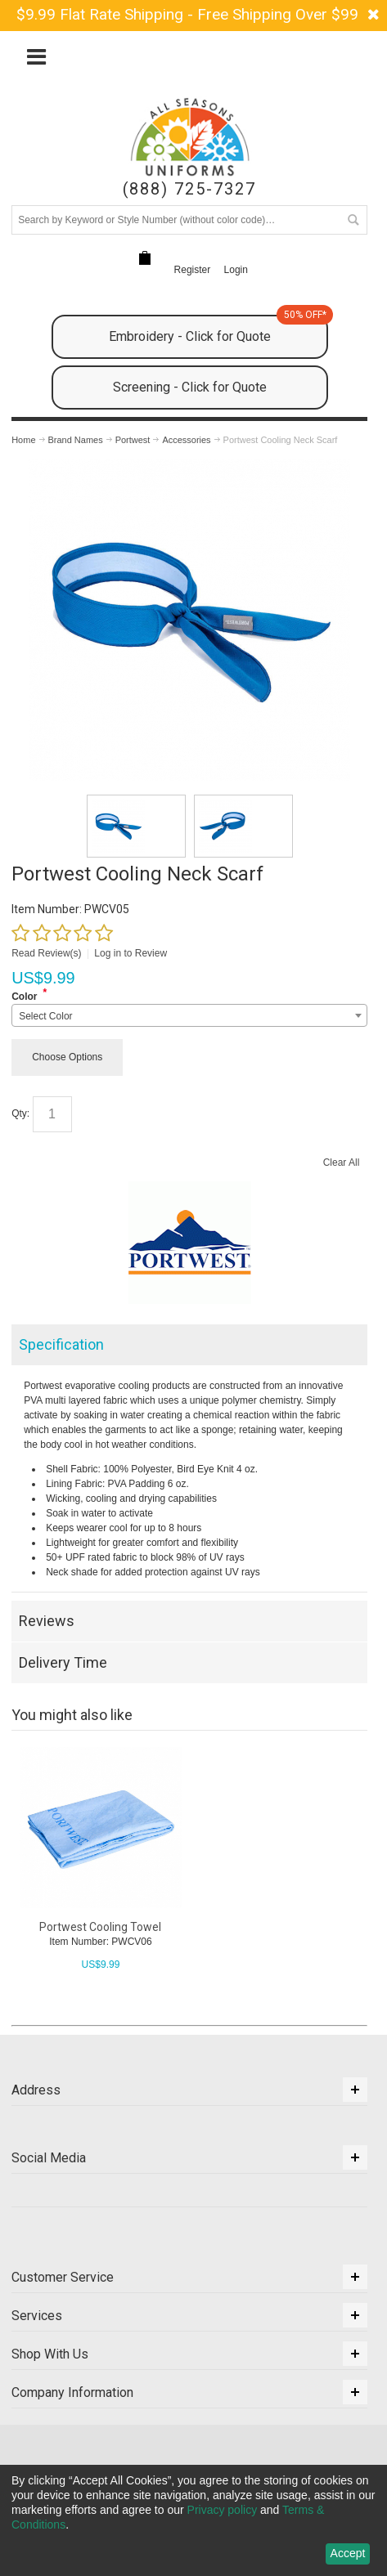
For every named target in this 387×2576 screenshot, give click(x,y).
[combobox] (189, 1015)
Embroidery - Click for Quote (218, 329)
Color (24, 996)
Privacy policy (222, 2509)
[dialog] (193, 2520)
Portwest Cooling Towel (100, 1926)
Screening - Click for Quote (190, 387)
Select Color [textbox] (45, 1016)
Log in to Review (130, 953)
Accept (348, 2553)
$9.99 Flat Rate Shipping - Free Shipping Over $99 (187, 14)
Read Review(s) (46, 953)
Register (192, 270)
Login (236, 270)
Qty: (20, 1113)
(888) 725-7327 (189, 189)
